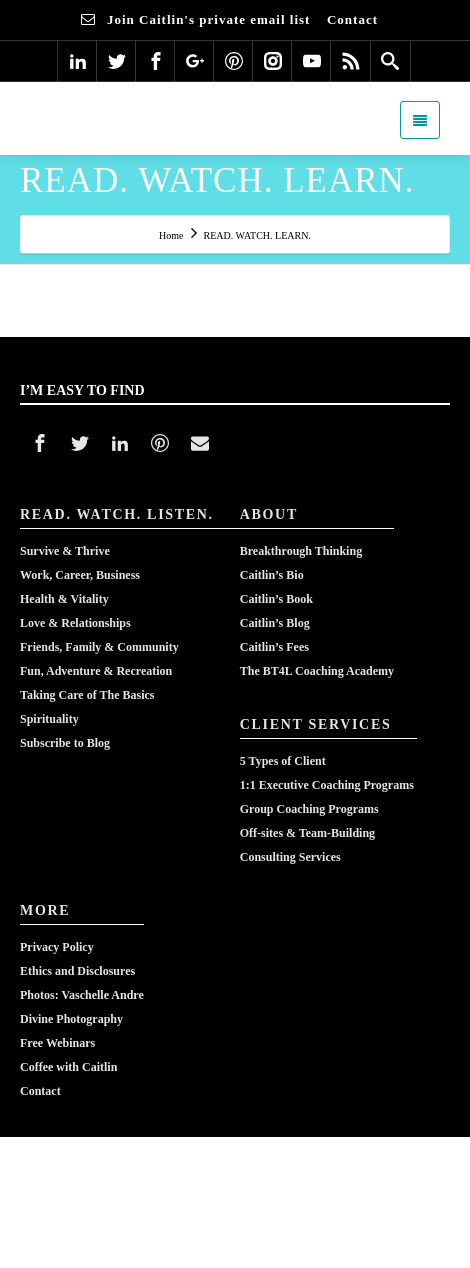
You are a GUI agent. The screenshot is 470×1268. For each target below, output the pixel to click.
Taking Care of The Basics (87, 695)
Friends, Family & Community (99, 647)
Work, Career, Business (80, 575)
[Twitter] (117, 61)
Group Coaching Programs (309, 809)
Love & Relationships (75, 623)
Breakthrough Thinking (301, 551)
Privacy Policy (57, 947)
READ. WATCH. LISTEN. (117, 514)
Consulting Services (290, 857)
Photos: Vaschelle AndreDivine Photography (82, 1007)
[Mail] (200, 443)
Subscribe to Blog (65, 743)
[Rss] (351, 61)
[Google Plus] (195, 61)
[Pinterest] (234, 61)
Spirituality (49, 719)
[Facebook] (156, 61)
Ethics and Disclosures (77, 971)
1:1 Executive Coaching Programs (327, 785)
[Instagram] (273, 61)
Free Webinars (57, 1043)
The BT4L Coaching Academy (317, 671)
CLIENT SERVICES (316, 724)
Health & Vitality (64, 599)
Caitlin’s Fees (274, 647)
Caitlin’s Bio (272, 575)
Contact (40, 1091)
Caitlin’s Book (276, 599)
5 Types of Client (283, 761)
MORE (45, 910)
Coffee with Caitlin (68, 1067)
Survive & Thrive (65, 551)
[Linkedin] (78, 61)
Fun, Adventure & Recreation (96, 671)
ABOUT (269, 514)
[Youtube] (312, 61)
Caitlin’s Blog (275, 623)
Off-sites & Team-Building (307, 833)
